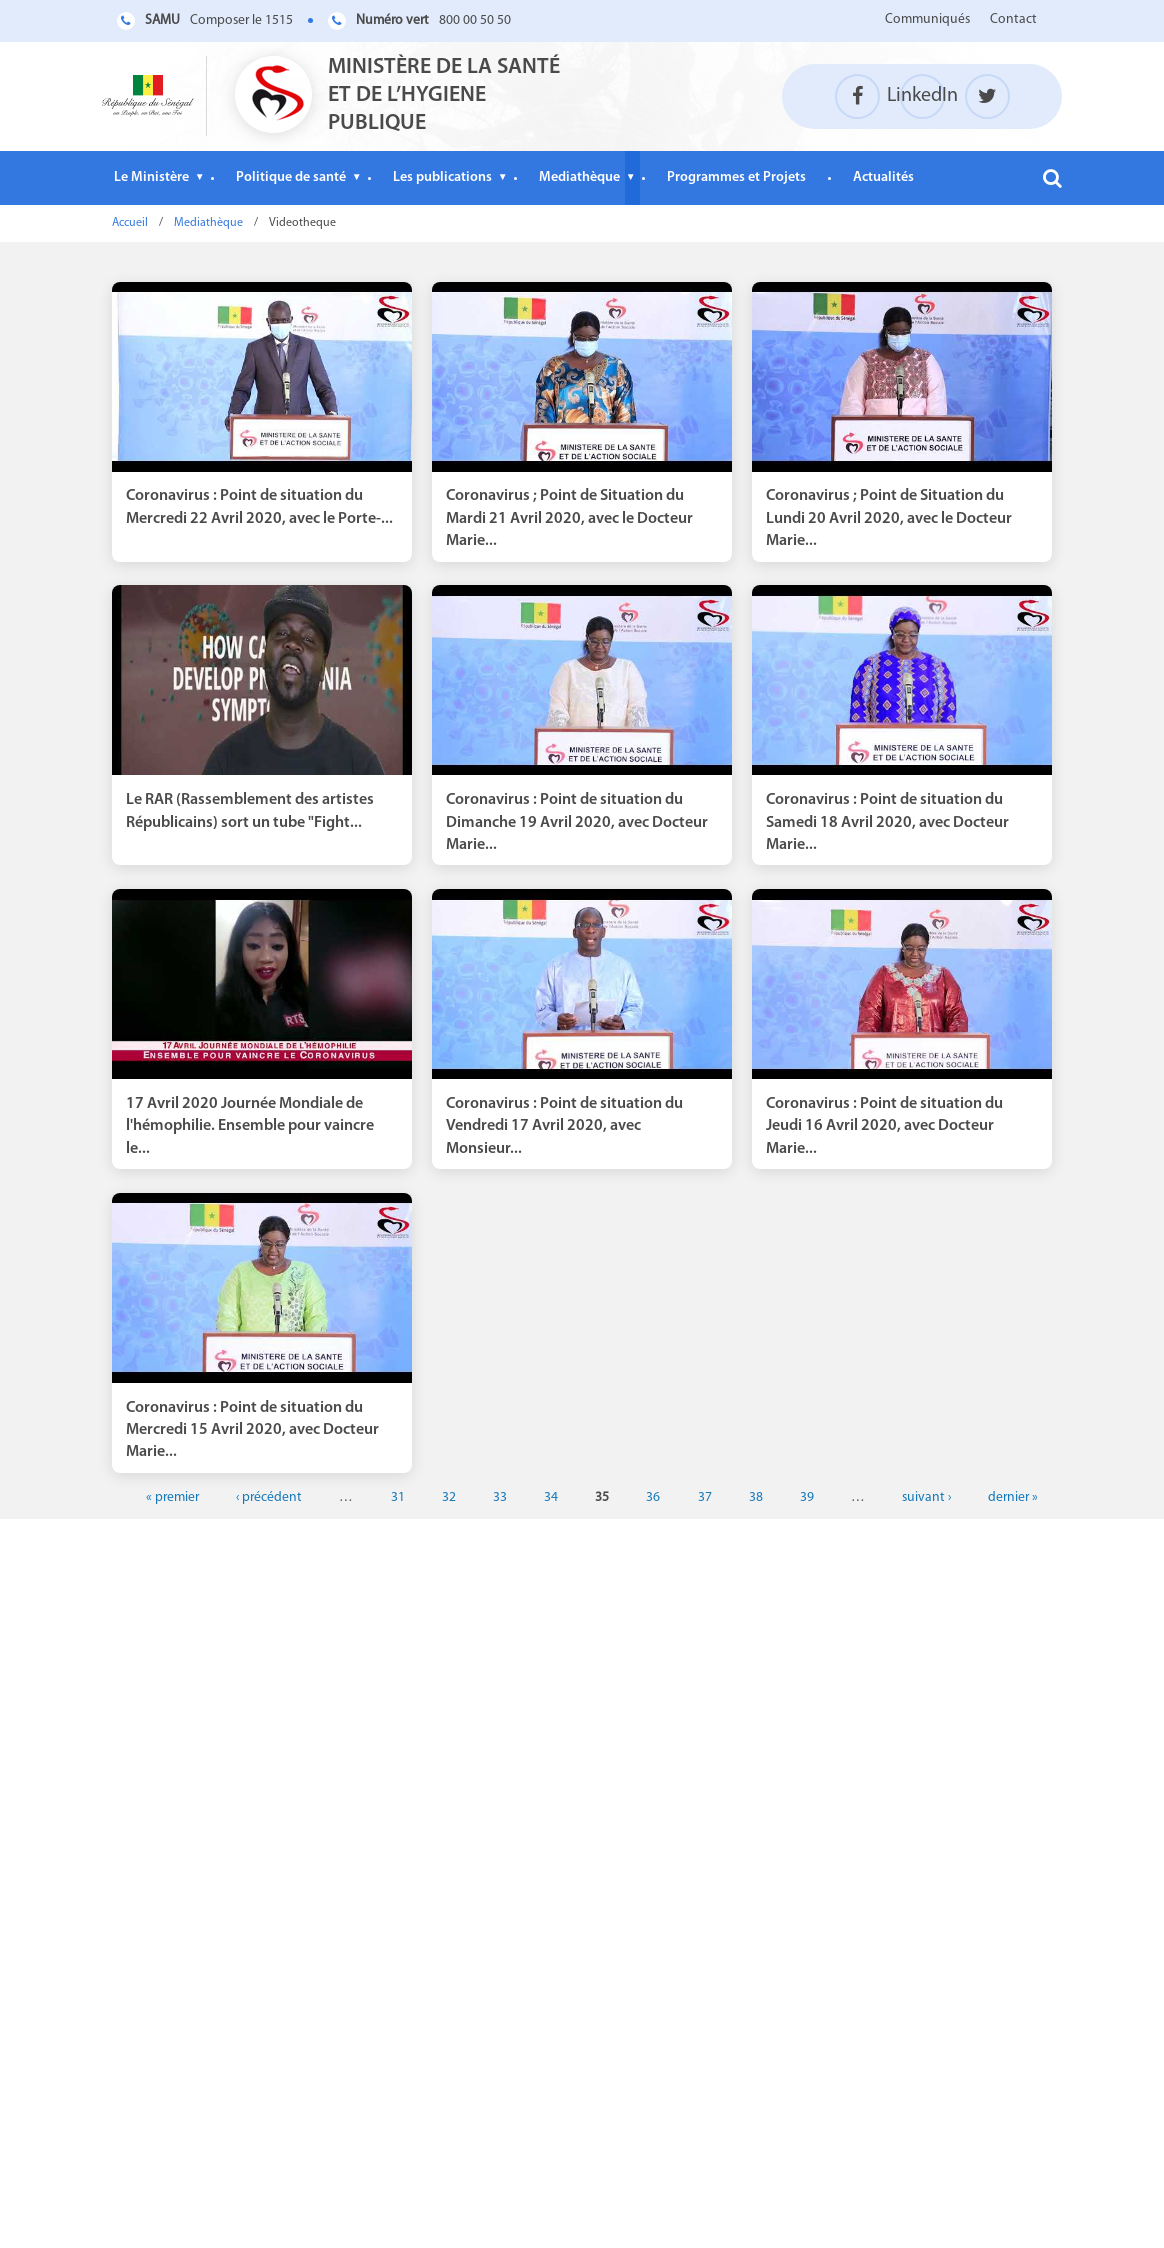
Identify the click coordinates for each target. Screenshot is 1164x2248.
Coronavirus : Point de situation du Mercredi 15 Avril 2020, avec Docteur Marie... (252, 1430)
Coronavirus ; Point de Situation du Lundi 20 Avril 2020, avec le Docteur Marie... (889, 518)
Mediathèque (579, 177)
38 (756, 1497)
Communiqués (927, 19)
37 (705, 1497)
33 (500, 1497)
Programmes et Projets (736, 177)
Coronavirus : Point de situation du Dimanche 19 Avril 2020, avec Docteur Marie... (577, 822)
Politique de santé (291, 177)
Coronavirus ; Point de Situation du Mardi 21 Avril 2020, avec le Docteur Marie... (569, 518)
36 (653, 1497)
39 (807, 1497)
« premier (172, 1497)
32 (449, 1497)
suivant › (926, 1497)
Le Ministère (151, 177)
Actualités (883, 177)
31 (398, 1497)
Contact (1013, 19)
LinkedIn (922, 96)
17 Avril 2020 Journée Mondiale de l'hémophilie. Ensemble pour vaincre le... (250, 1126)
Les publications (442, 177)
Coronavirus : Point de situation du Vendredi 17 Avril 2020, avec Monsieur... (564, 1126)
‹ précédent (269, 1497)
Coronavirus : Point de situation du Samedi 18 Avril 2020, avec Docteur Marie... (887, 822)
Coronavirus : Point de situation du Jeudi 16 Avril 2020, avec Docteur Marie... (884, 1126)
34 (551, 1497)
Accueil (130, 223)
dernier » (1013, 1497)
